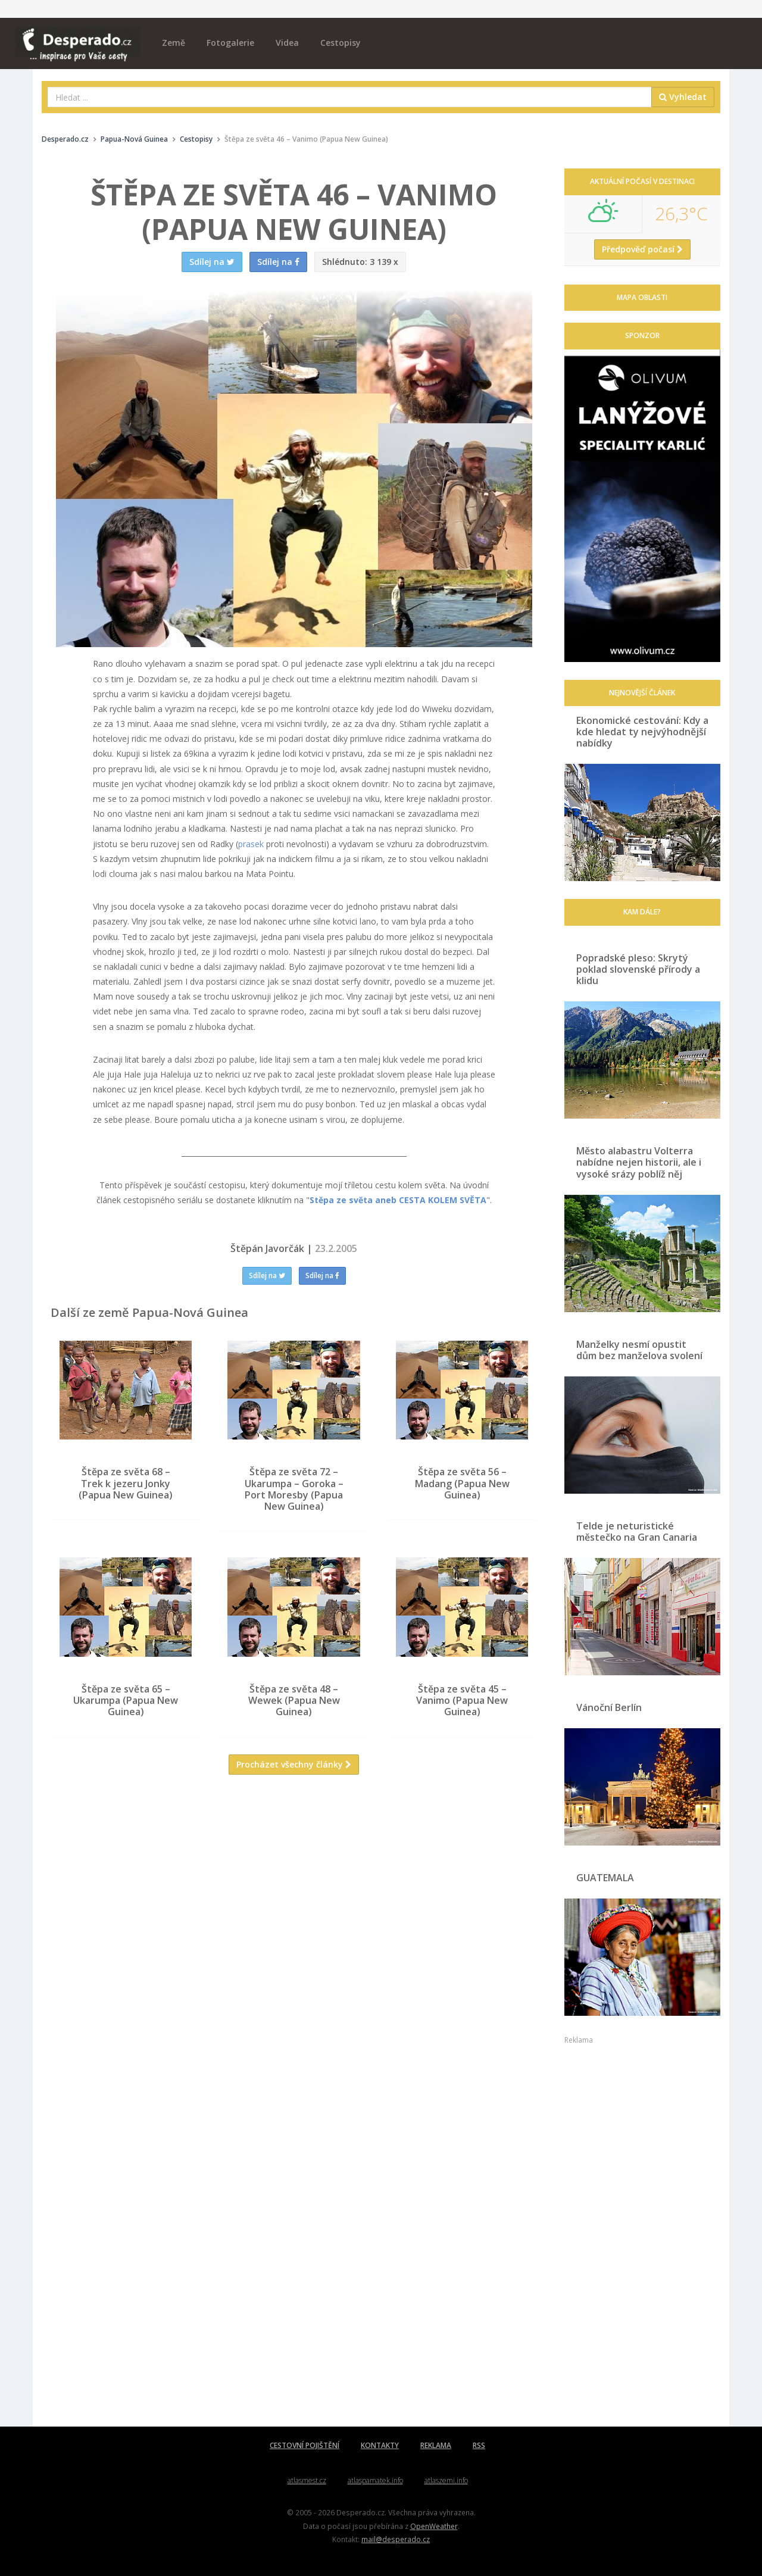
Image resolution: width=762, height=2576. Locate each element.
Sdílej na (267, 1275)
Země (173, 42)
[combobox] (350, 97)
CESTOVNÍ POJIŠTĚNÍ (304, 2445)
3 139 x (360, 261)
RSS (479, 2445)
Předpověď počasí (642, 249)
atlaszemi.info (446, 2480)
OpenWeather (434, 2526)
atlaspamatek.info (375, 2480)
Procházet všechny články (293, 1764)
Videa (287, 42)
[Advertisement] (294, 1899)
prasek (251, 844)
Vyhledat (683, 96)
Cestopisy (340, 42)
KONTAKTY (380, 2445)
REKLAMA (435, 2445)
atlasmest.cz (307, 2480)
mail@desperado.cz (395, 2539)
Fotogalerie (230, 42)
